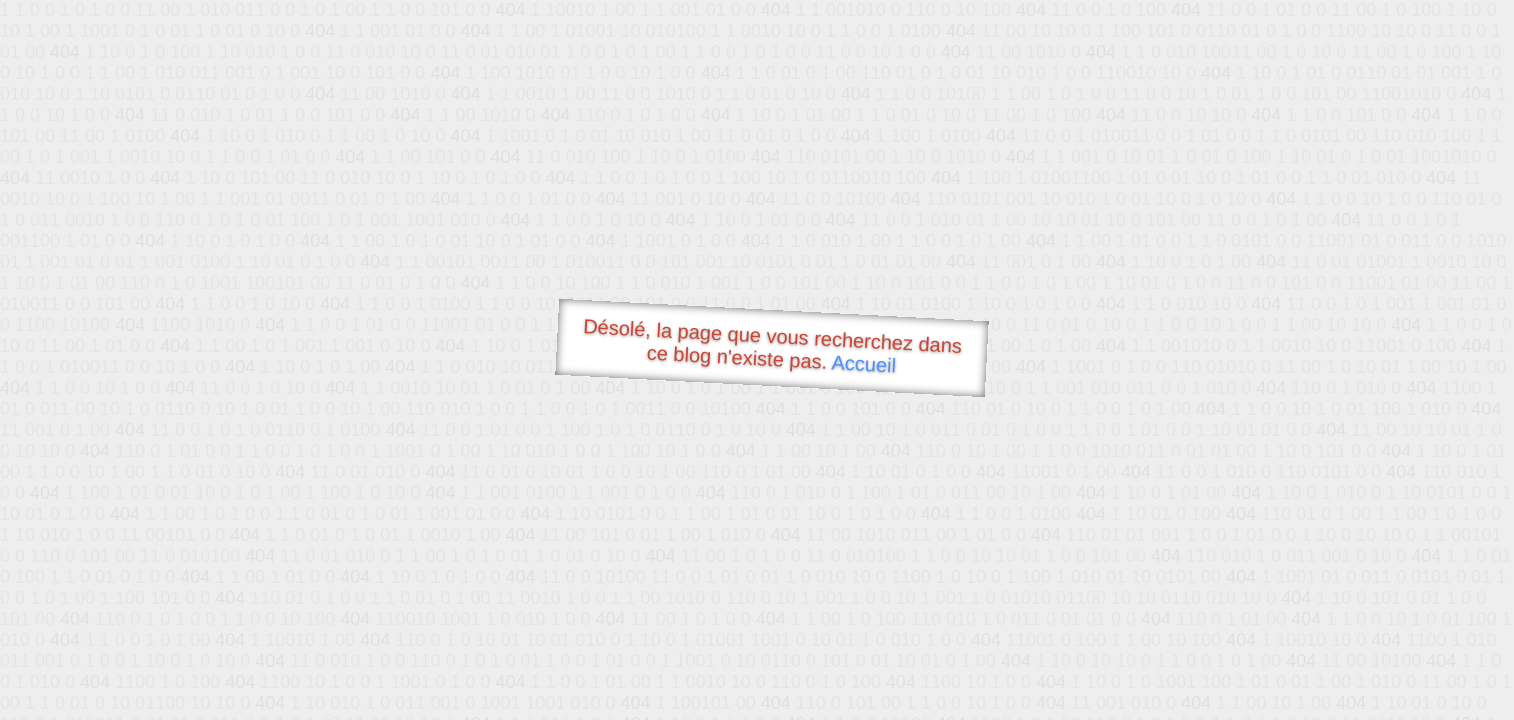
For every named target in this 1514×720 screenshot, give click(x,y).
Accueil (864, 363)
